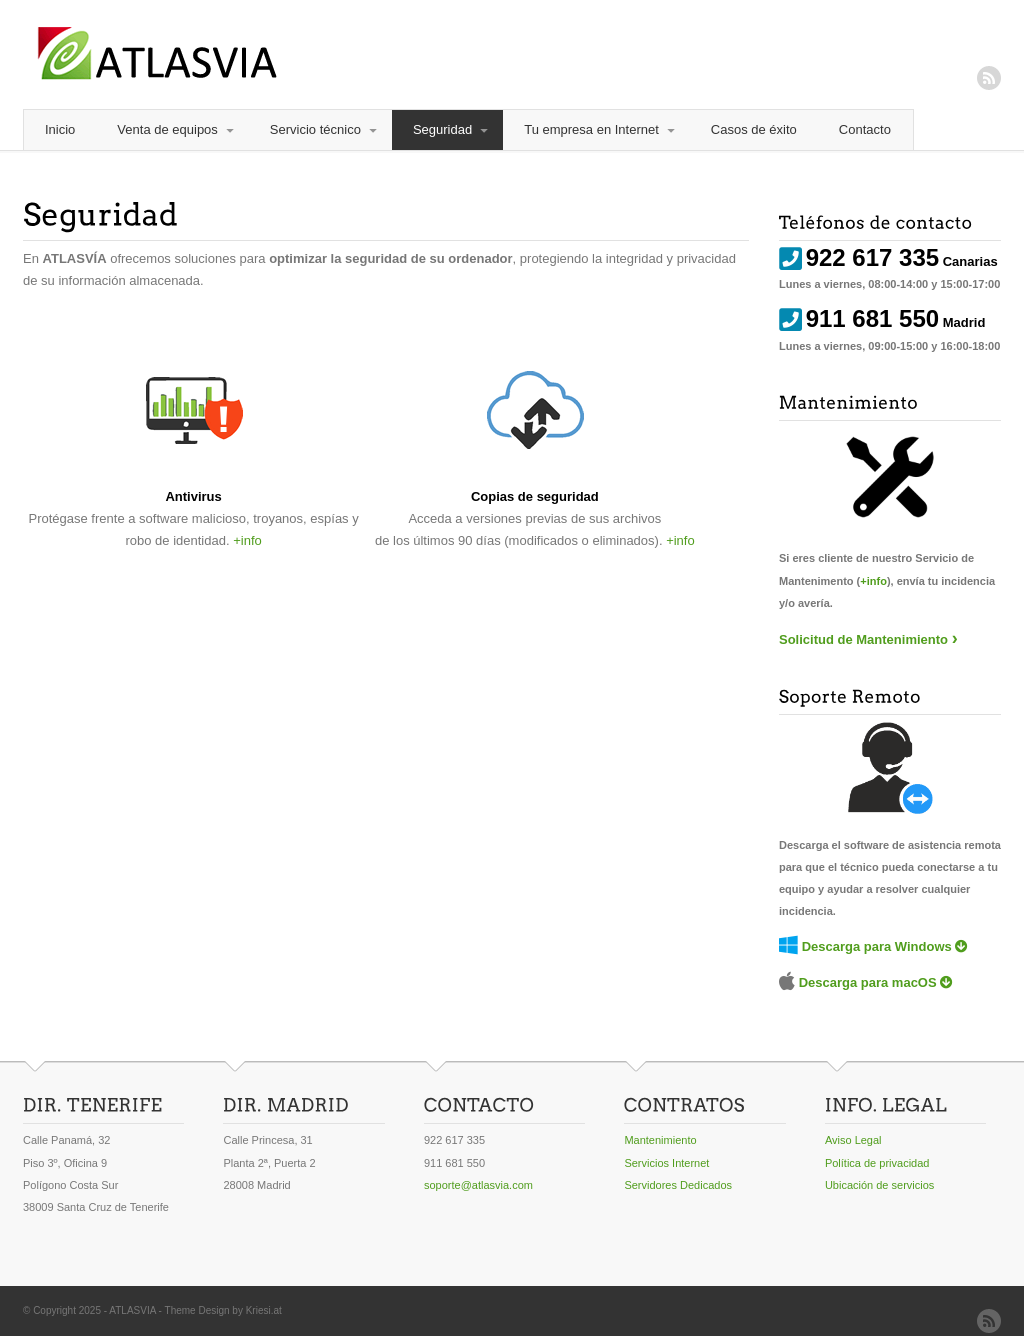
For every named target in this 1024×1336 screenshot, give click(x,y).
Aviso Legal (853, 1140)
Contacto (865, 129)
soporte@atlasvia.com (478, 1185)
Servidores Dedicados (678, 1185)
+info (247, 540)
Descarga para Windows (877, 946)
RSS (989, 78)
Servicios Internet (666, 1163)
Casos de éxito (754, 129)
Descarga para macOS (868, 982)
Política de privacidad (877, 1163)
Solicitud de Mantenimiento (863, 639)
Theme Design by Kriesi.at (223, 1310)
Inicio (60, 129)
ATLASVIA (132, 1310)
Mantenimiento (660, 1140)
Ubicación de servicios (879, 1185)
